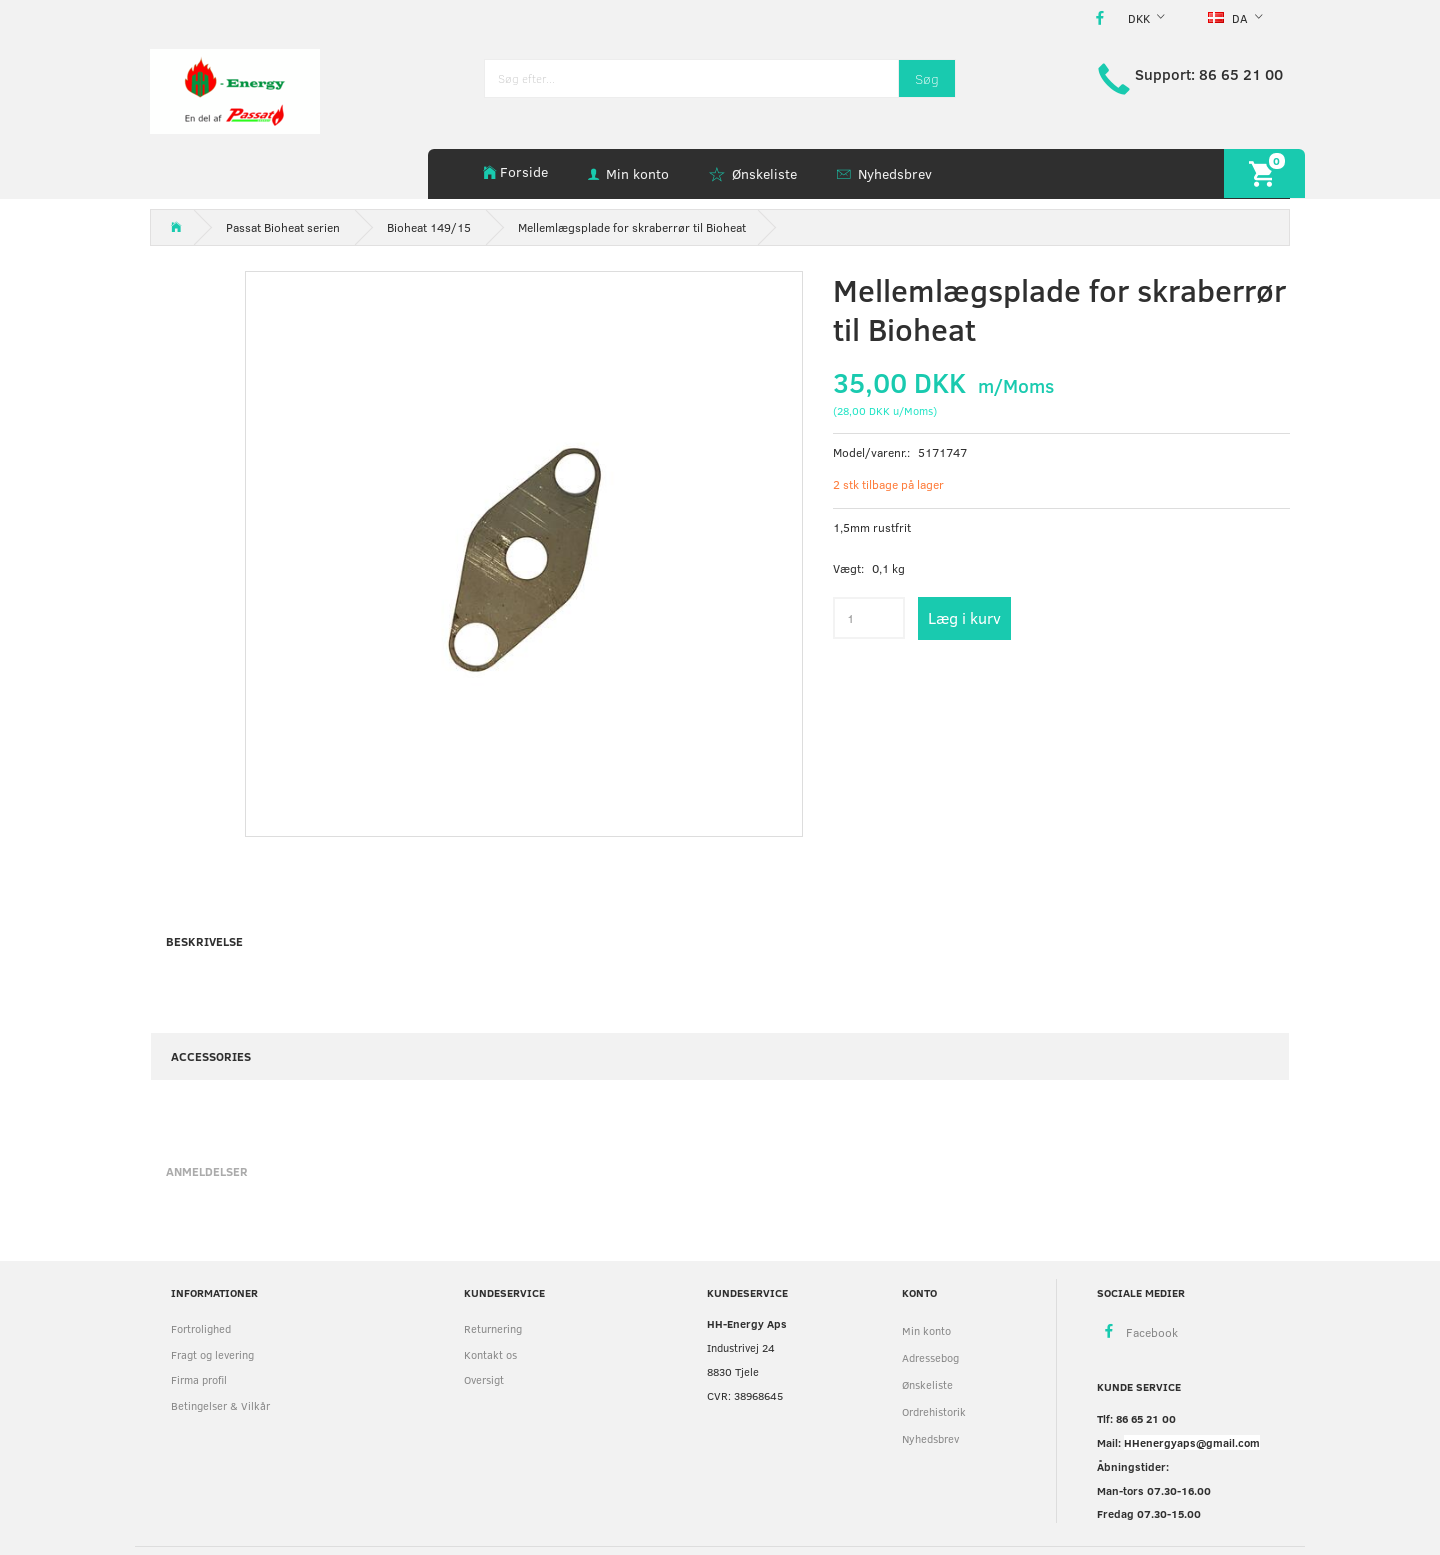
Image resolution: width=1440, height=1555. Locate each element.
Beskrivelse (204, 941)
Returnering (493, 1328)
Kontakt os (490, 1354)
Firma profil (199, 1379)
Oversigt (484, 1379)
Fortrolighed (201, 1328)
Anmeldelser (207, 1171)
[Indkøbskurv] (1264, 173)
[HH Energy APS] (235, 89)
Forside (524, 171)
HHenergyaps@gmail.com (1192, 1442)
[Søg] (927, 78)
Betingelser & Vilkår (220, 1405)
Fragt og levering (212, 1354)
